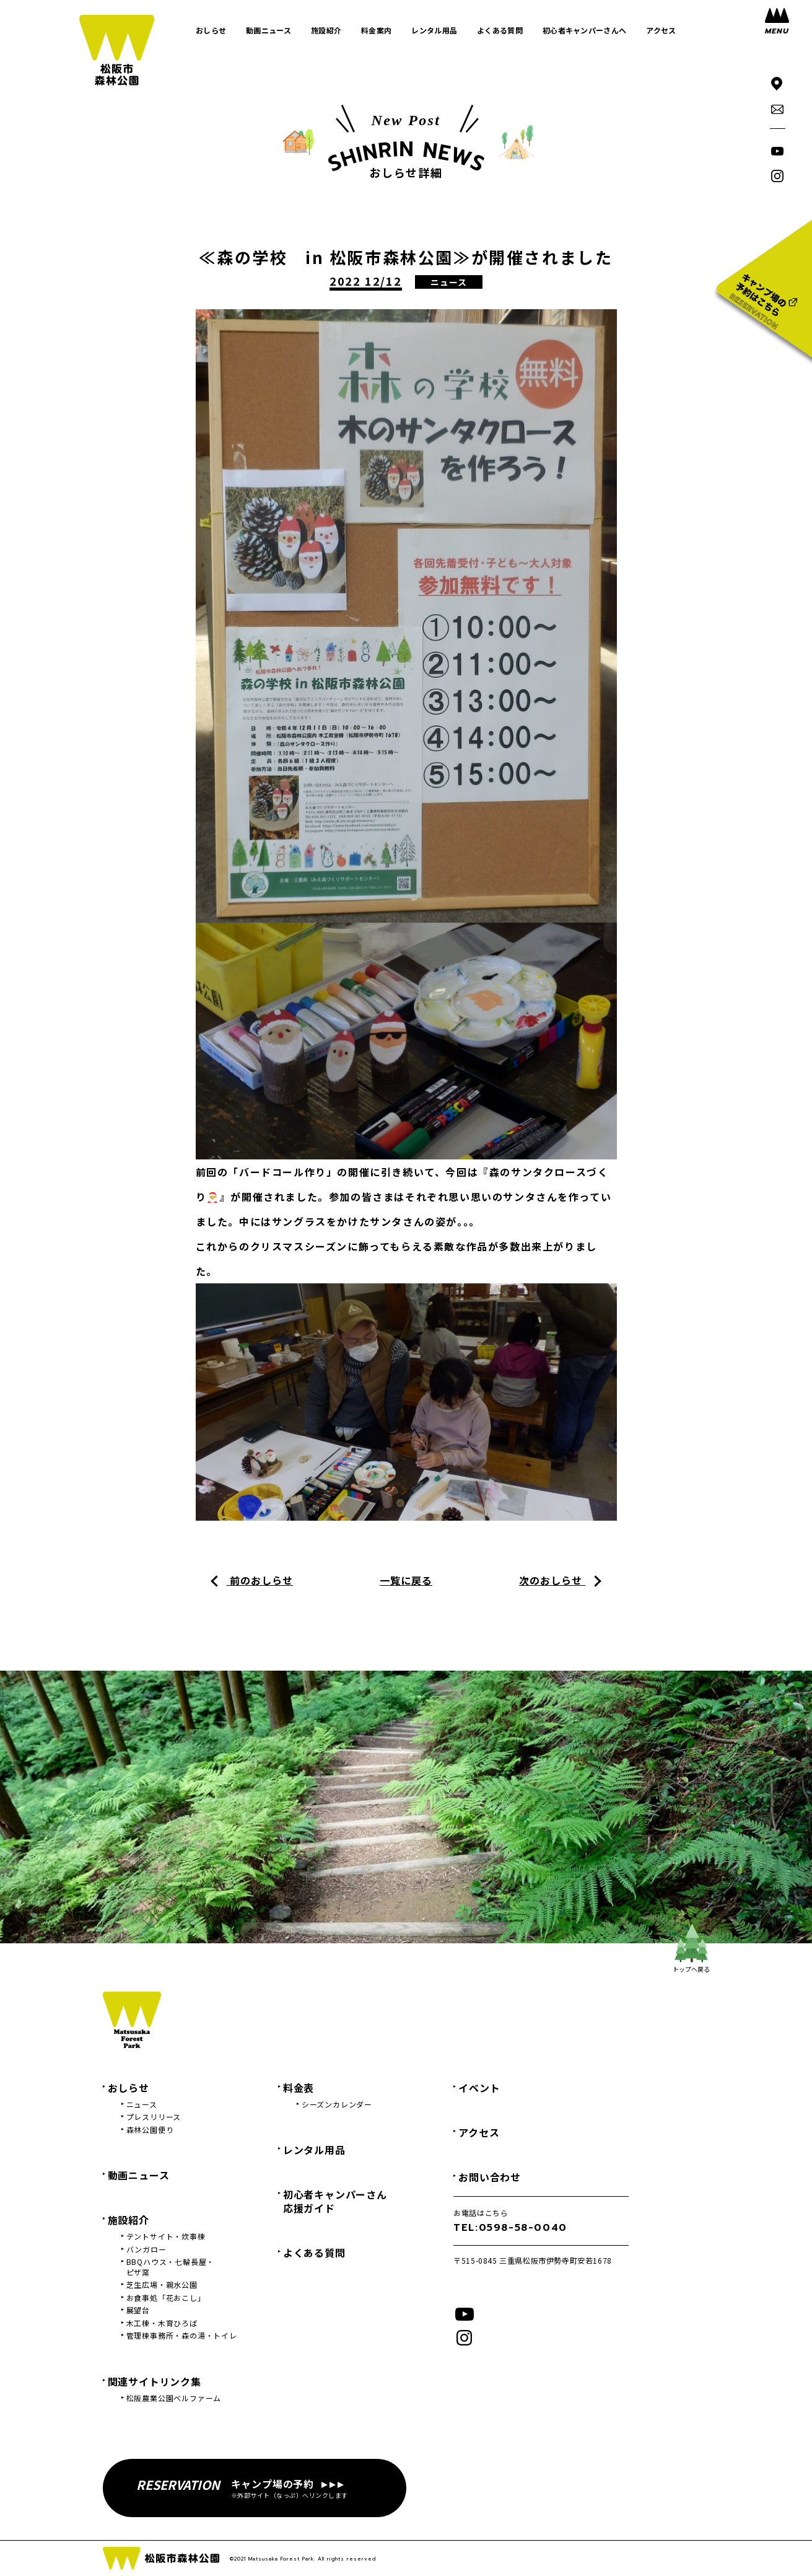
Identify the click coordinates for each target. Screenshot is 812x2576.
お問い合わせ (489, 2177)
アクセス (478, 2132)
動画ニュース (139, 2175)
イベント (479, 2088)
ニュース (141, 2104)
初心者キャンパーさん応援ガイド (335, 2201)
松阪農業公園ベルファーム (174, 2398)
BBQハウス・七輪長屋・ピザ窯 (170, 2267)
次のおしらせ (552, 1580)
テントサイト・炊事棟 (166, 2236)
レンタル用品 (314, 2149)
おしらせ (128, 2088)
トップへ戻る (691, 1949)
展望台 (138, 2310)
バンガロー (146, 2249)
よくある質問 (314, 2252)
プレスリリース (153, 2117)
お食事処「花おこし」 (166, 2298)
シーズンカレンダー (337, 2104)
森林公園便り (150, 2130)
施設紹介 (128, 2220)
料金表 (298, 2088)
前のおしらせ (260, 1580)
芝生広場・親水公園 (162, 2285)
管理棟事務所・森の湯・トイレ (181, 2336)
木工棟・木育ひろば (162, 2323)
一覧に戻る (406, 1580)
